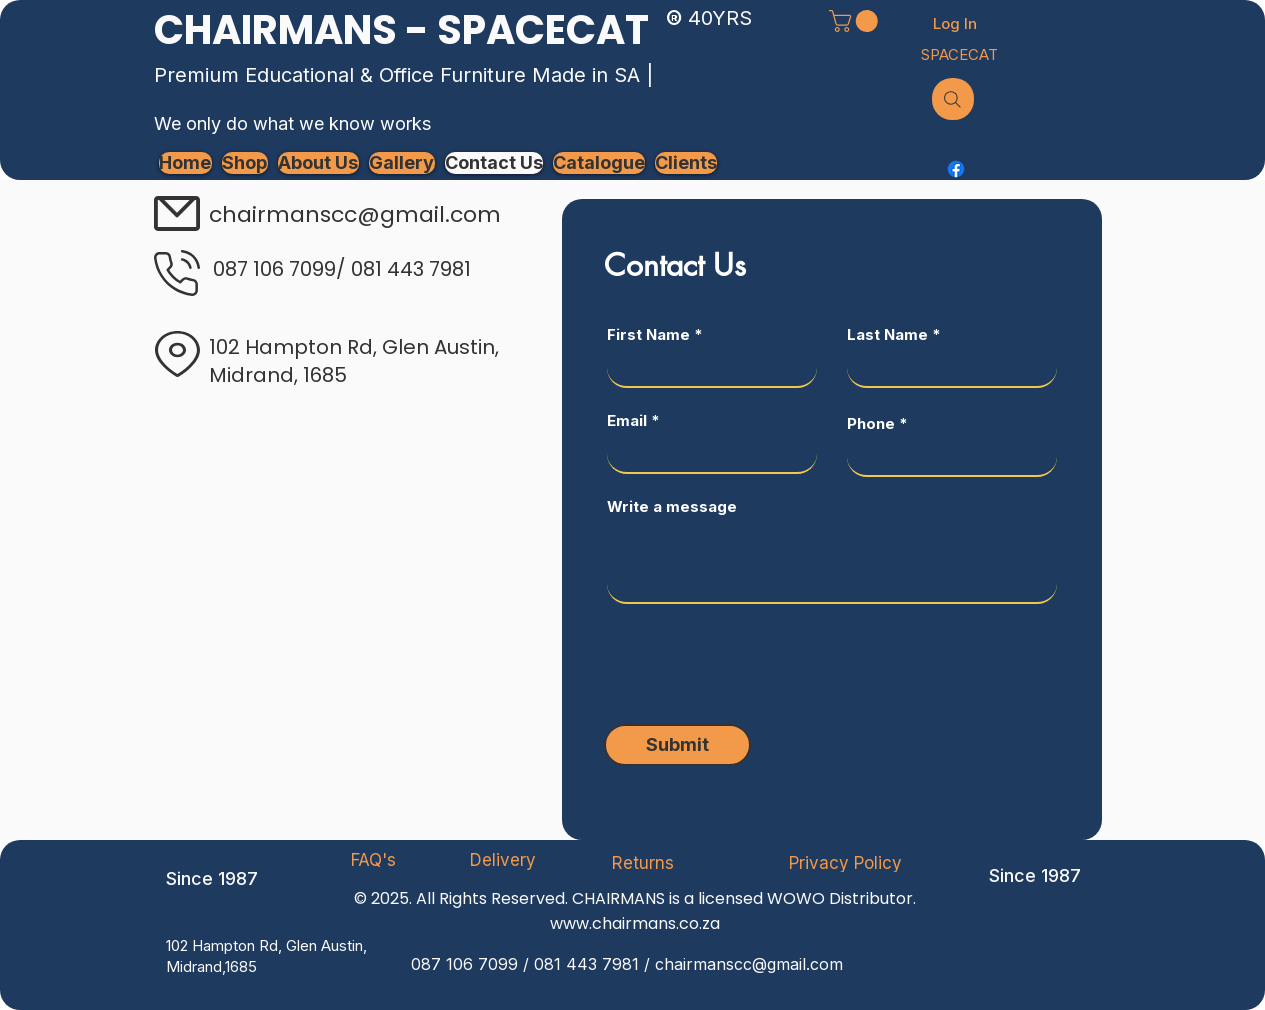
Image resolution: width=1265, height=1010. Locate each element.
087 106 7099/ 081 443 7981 (342, 269)
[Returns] (643, 863)
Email (627, 420)
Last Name (887, 334)
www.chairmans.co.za (635, 923)
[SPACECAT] (959, 54)
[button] (856, 21)
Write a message (672, 506)
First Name (648, 334)
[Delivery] (503, 860)
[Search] (953, 99)
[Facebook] (956, 169)
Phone (871, 423)
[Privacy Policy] (846, 863)
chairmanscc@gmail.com (749, 964)
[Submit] (677, 745)
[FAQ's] (373, 860)
